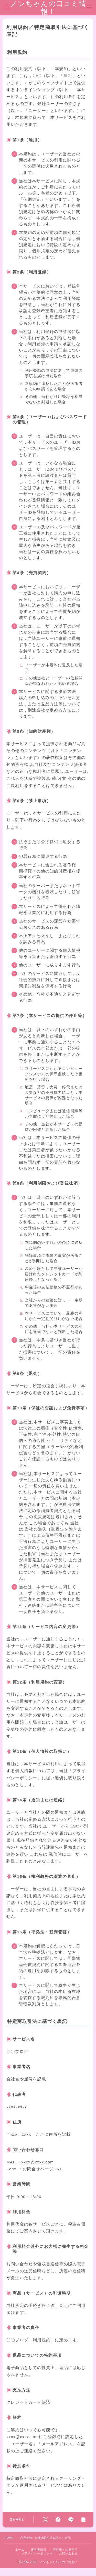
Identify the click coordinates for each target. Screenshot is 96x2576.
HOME (8, 2537)
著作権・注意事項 (65, 2549)
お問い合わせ (68, 2553)
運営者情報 (39, 2549)
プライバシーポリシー (37, 2553)
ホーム (20, 2549)
